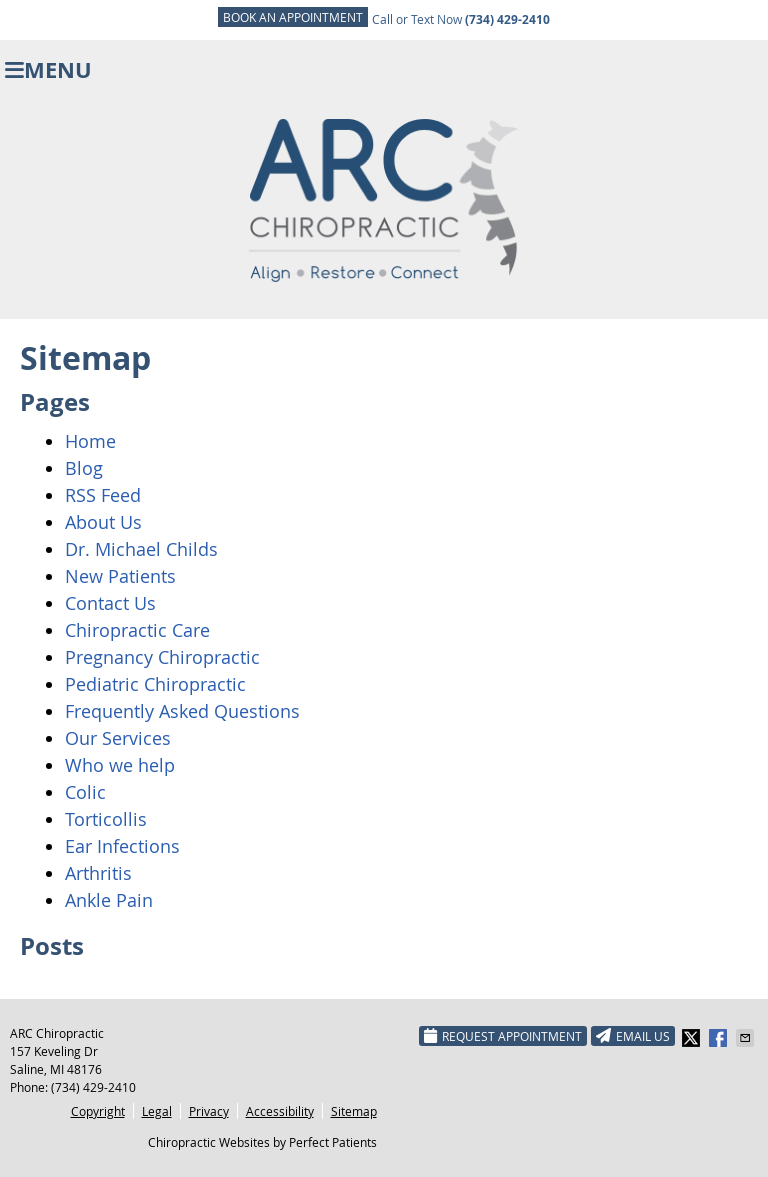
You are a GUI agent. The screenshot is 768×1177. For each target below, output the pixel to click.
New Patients (120, 576)
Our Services (118, 738)
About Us (103, 522)
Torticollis (106, 819)
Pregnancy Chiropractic (162, 657)
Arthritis (98, 873)
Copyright (98, 1111)
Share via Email (747, 1038)
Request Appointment (503, 1036)
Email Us (633, 1036)
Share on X (693, 1038)
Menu (48, 69)
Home (90, 441)
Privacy (209, 1111)
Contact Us (110, 603)
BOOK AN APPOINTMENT (293, 17)
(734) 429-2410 (93, 1087)
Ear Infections (122, 846)
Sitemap (354, 1111)
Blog (84, 468)
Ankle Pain (109, 900)
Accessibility (280, 1111)
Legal (157, 1111)
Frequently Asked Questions (182, 711)
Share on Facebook (720, 1038)
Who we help (120, 765)
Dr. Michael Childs (141, 549)
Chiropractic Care (137, 630)
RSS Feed (103, 495)
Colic (85, 792)
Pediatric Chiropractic (155, 684)
